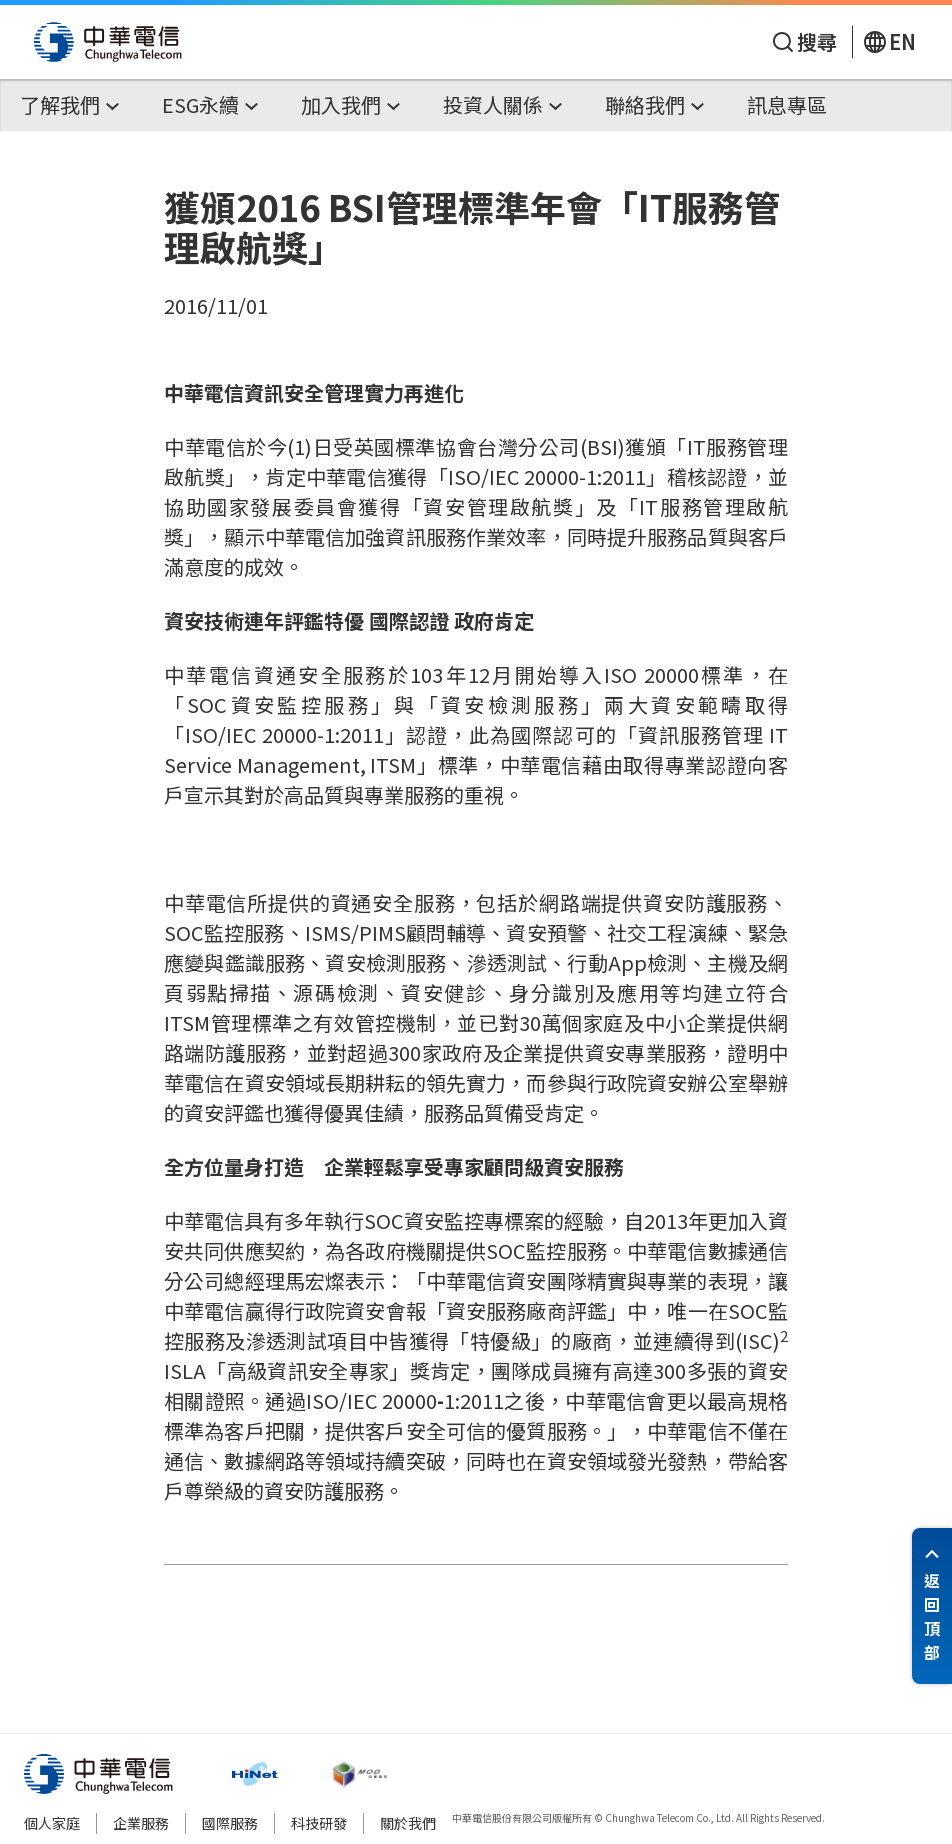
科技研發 (319, 1823)
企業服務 (141, 1823)
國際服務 (230, 1823)
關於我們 (408, 1823)
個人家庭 (52, 1823)
